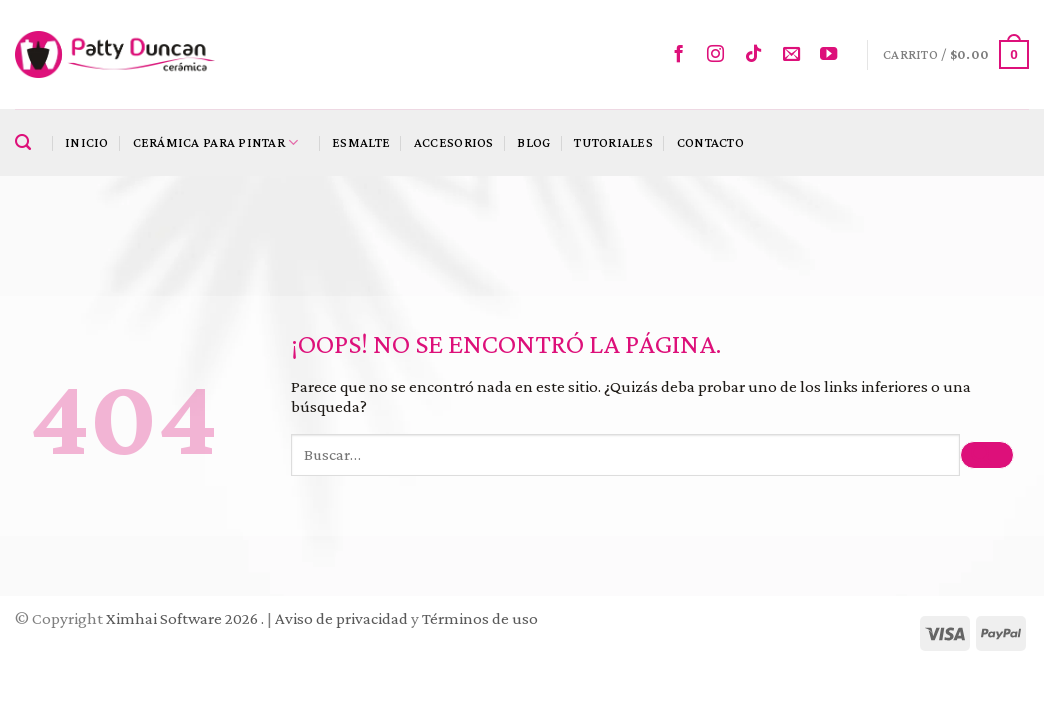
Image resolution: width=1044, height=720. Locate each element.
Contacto (710, 142)
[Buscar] (28, 143)
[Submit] (987, 455)
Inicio (87, 142)
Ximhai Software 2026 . (186, 618)
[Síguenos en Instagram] (720, 55)
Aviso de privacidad (341, 618)
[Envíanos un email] (796, 55)
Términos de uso (480, 618)
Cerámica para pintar (216, 142)
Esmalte (361, 142)
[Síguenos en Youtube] (833, 55)
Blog (533, 142)
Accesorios (454, 142)
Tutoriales (613, 142)
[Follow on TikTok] (758, 55)
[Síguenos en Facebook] (683, 55)
